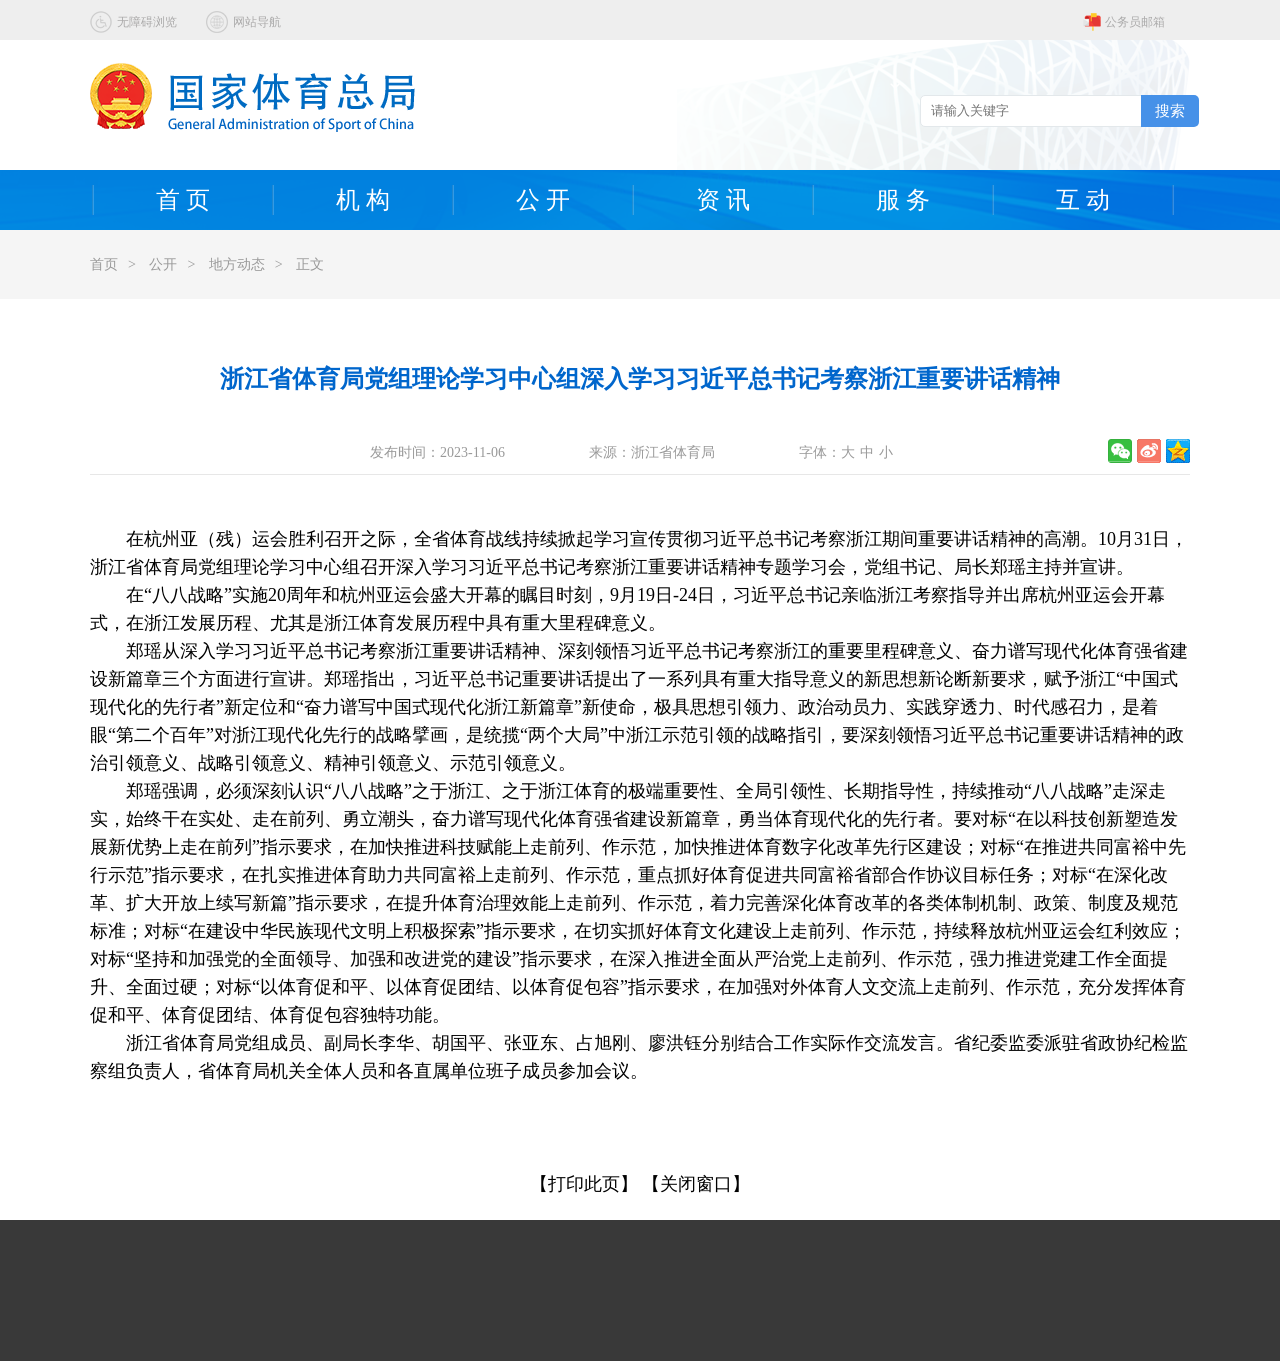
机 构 (363, 200)
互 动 (1083, 200)
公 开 (543, 200)
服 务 (903, 200)
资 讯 (723, 200)
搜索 (1170, 110)
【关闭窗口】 (696, 1184)
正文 (310, 264)
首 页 (183, 200)
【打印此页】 (584, 1184)
